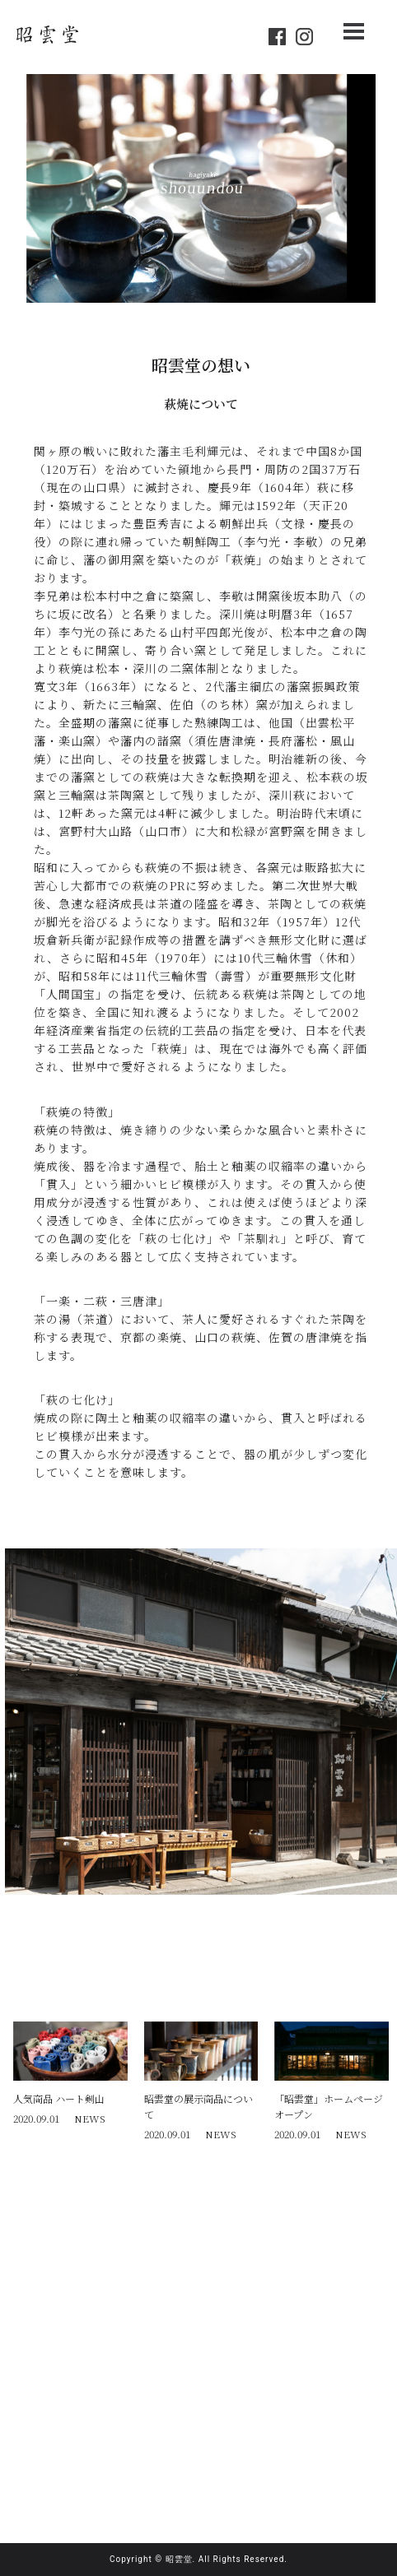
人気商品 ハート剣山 (59, 2098)
